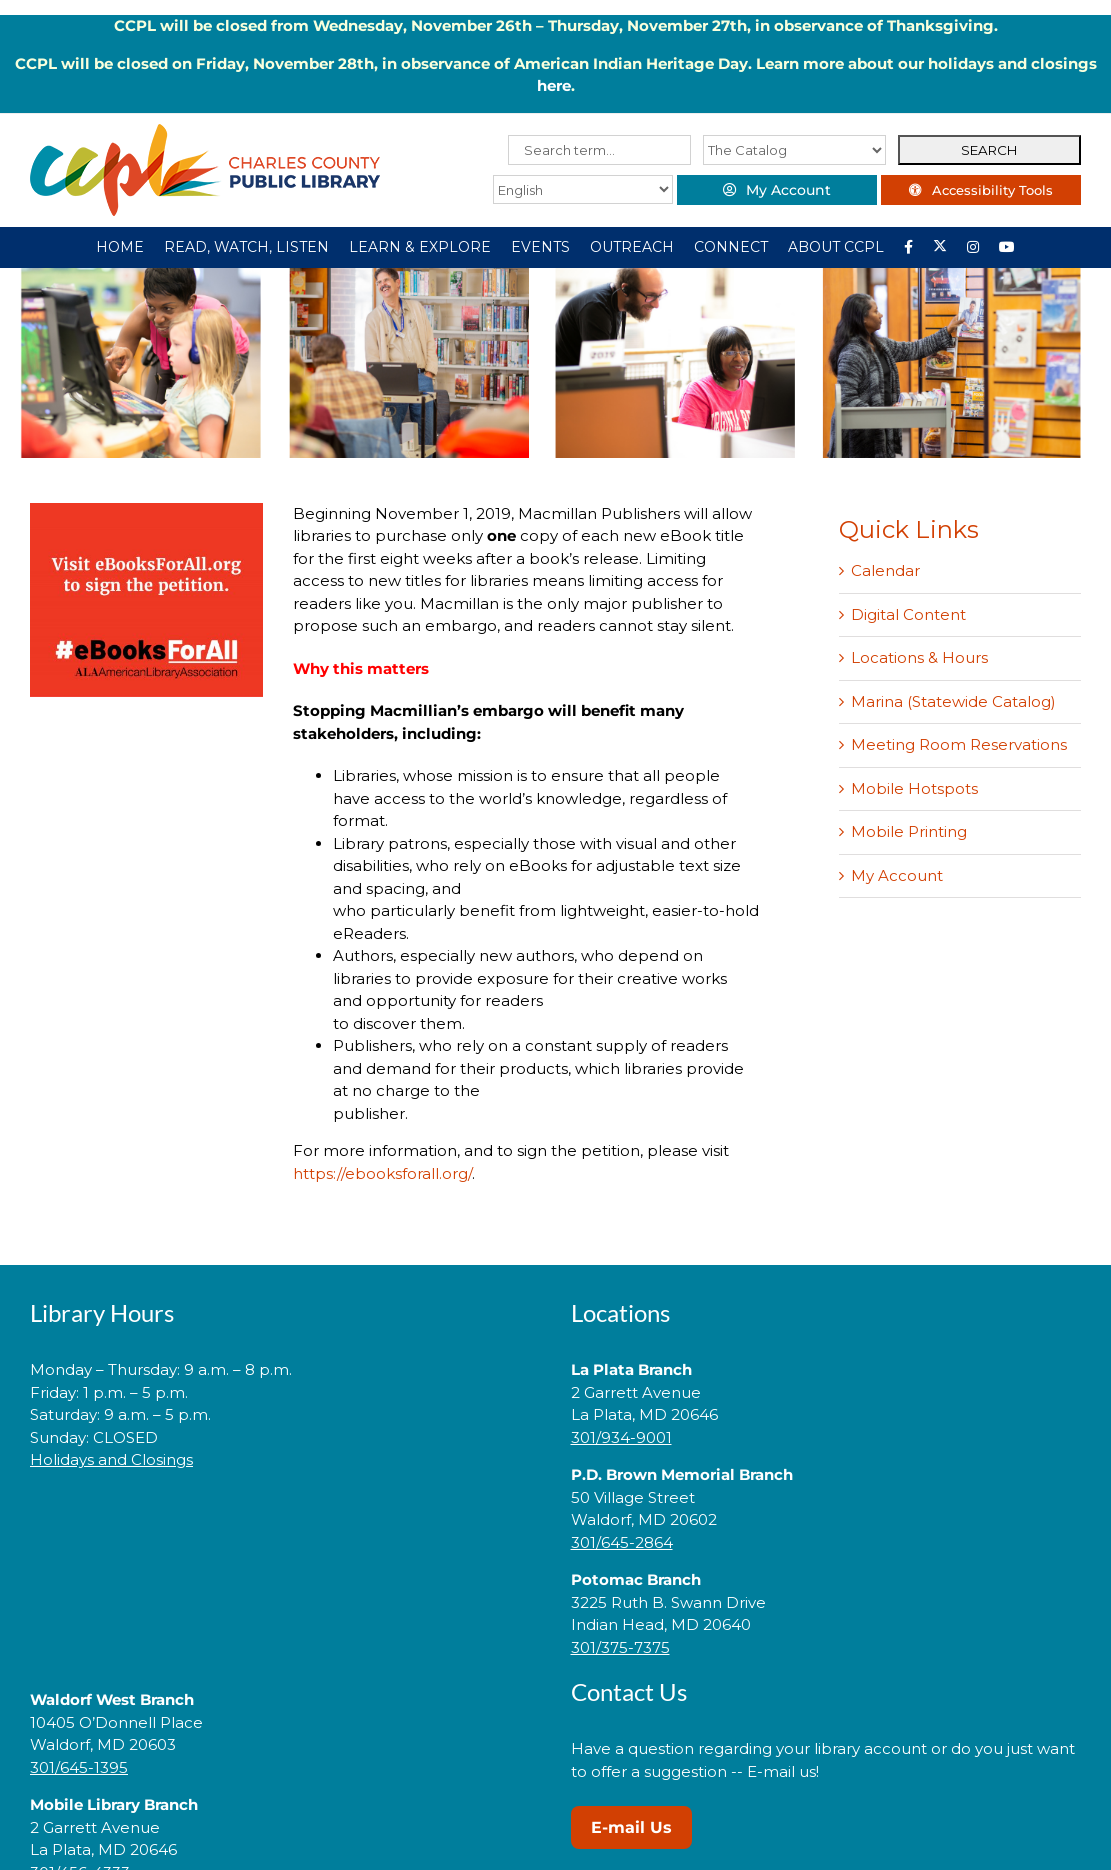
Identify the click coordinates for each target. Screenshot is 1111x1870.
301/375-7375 (620, 1647)
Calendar (885, 570)
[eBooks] (146, 510)
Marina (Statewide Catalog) (953, 701)
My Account (897, 875)
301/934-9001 (621, 1437)
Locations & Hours (919, 657)
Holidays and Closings (111, 1459)
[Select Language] (583, 189)
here (554, 85)
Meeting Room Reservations (959, 744)
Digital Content (908, 614)
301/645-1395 (79, 1767)
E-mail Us (631, 1827)
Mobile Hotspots (914, 788)
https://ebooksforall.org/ (382, 1173)
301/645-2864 (622, 1542)
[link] (285, 1523)
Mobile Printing (909, 831)
